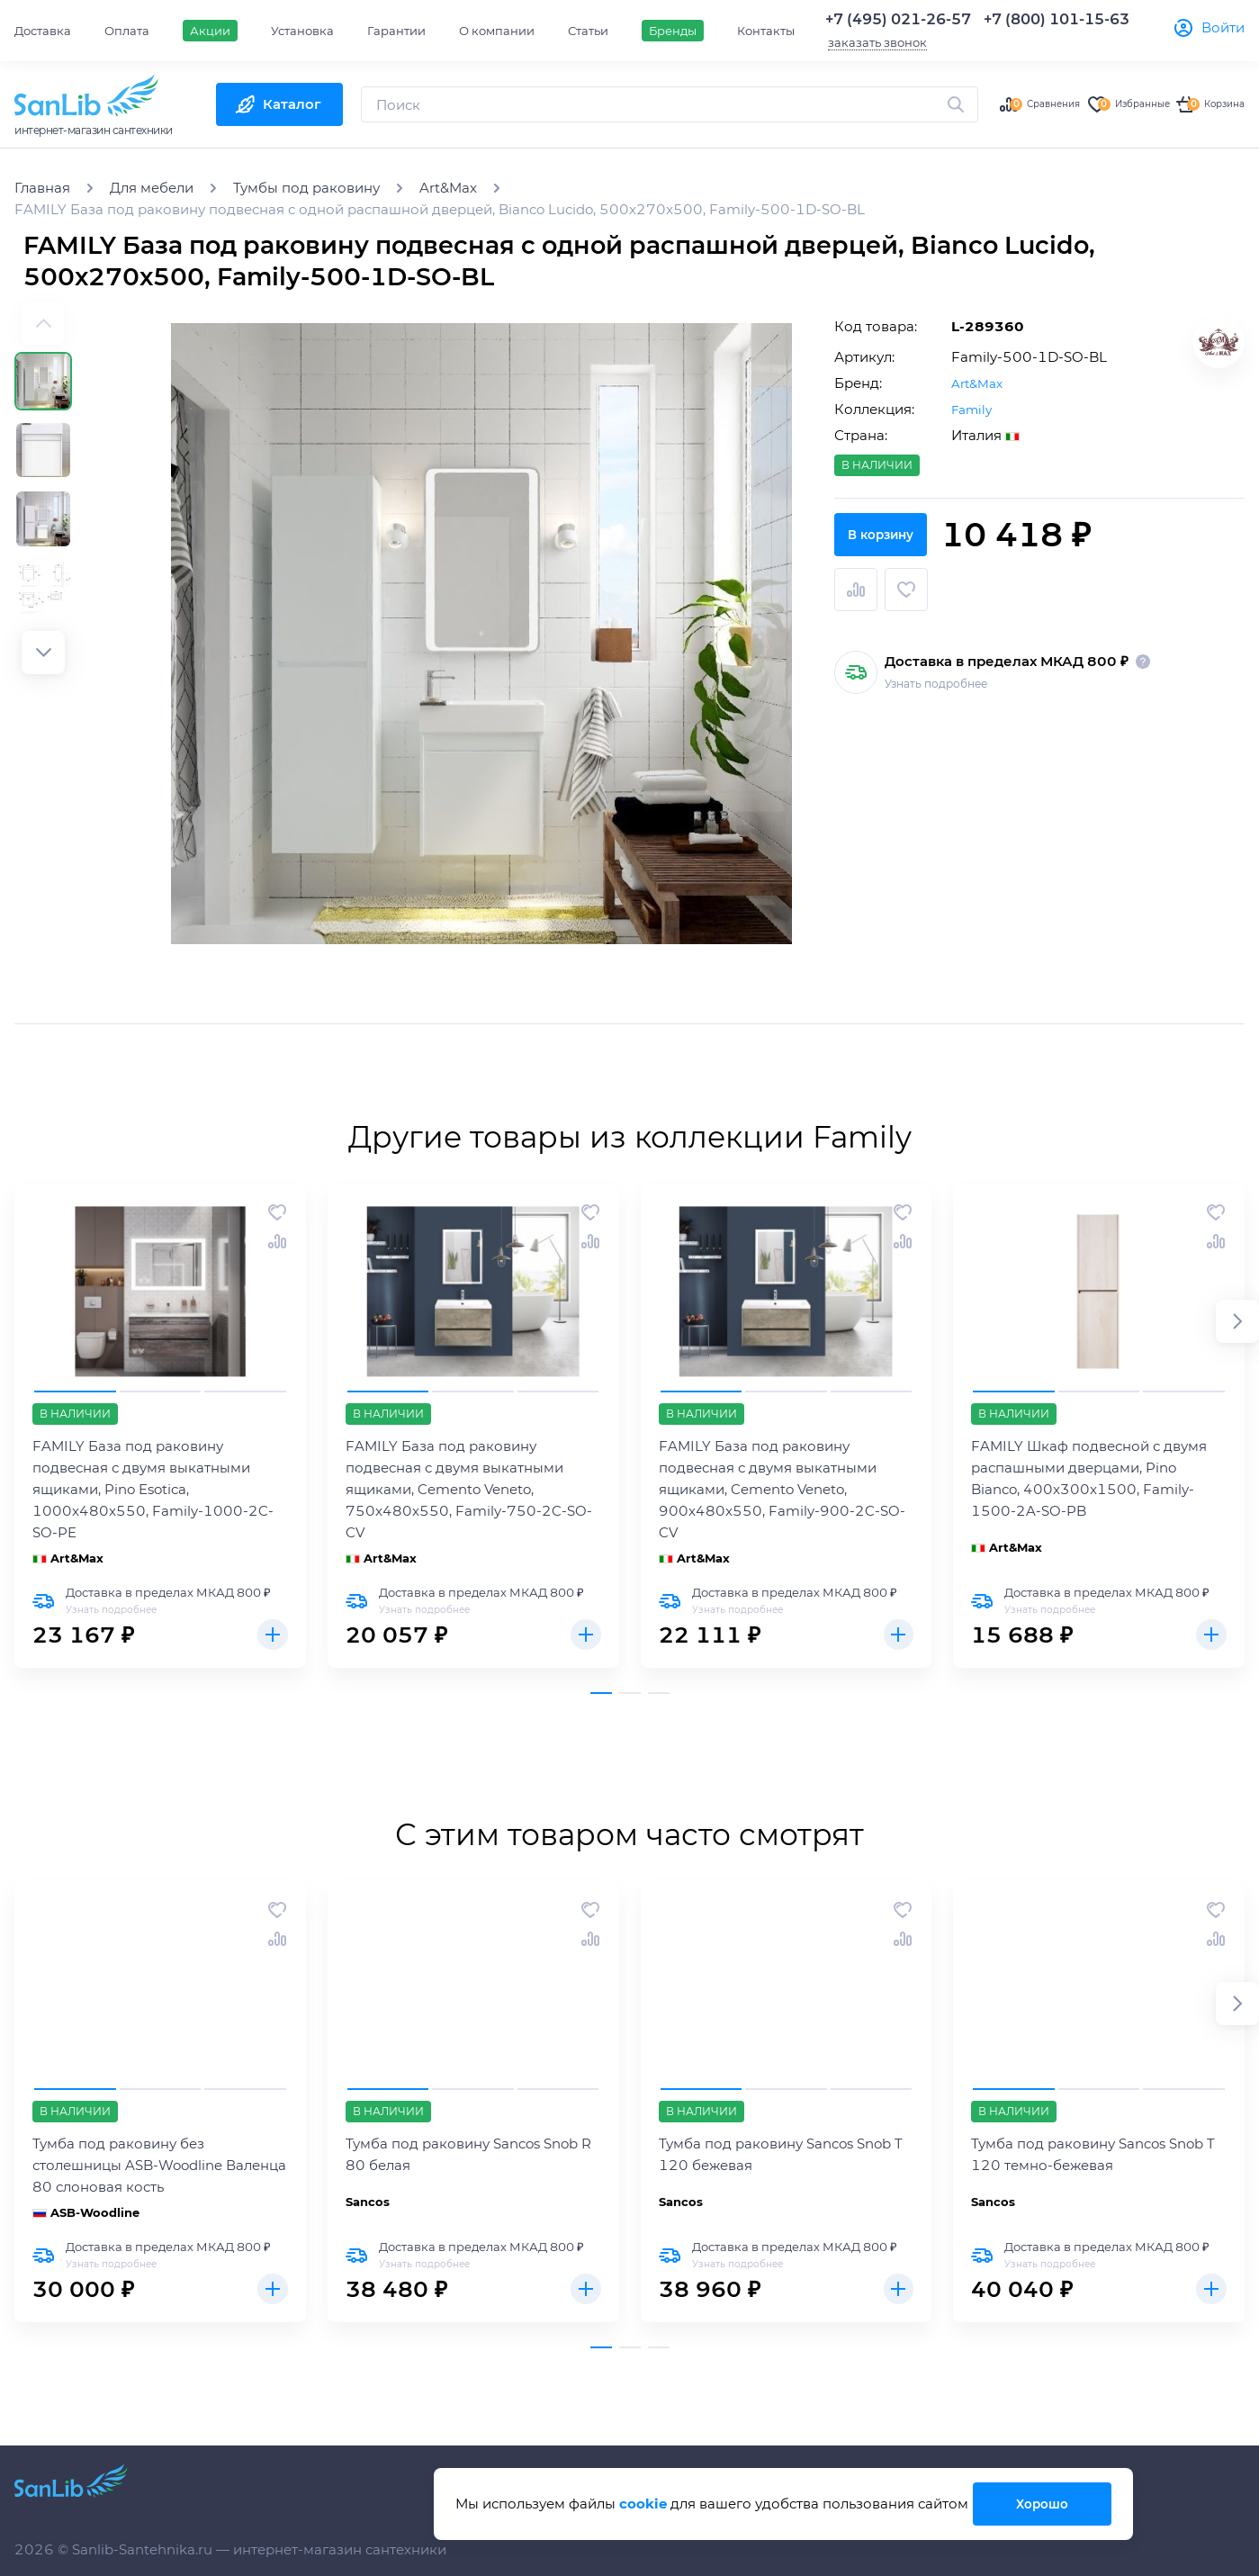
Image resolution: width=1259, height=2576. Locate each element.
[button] (43, 652)
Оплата (126, 30)
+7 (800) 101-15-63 (1056, 19)
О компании (497, 30)
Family (974, 409)
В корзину (1039, 588)
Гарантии (396, 30)
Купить (270, 1637)
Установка (302, 30)
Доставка (42, 30)
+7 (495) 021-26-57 (898, 19)
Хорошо (1039, 2503)
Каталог (292, 104)
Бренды (673, 30)
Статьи (588, 30)
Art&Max (980, 383)
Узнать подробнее (936, 672)
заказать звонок (877, 42)
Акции (210, 30)
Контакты (766, 30)
